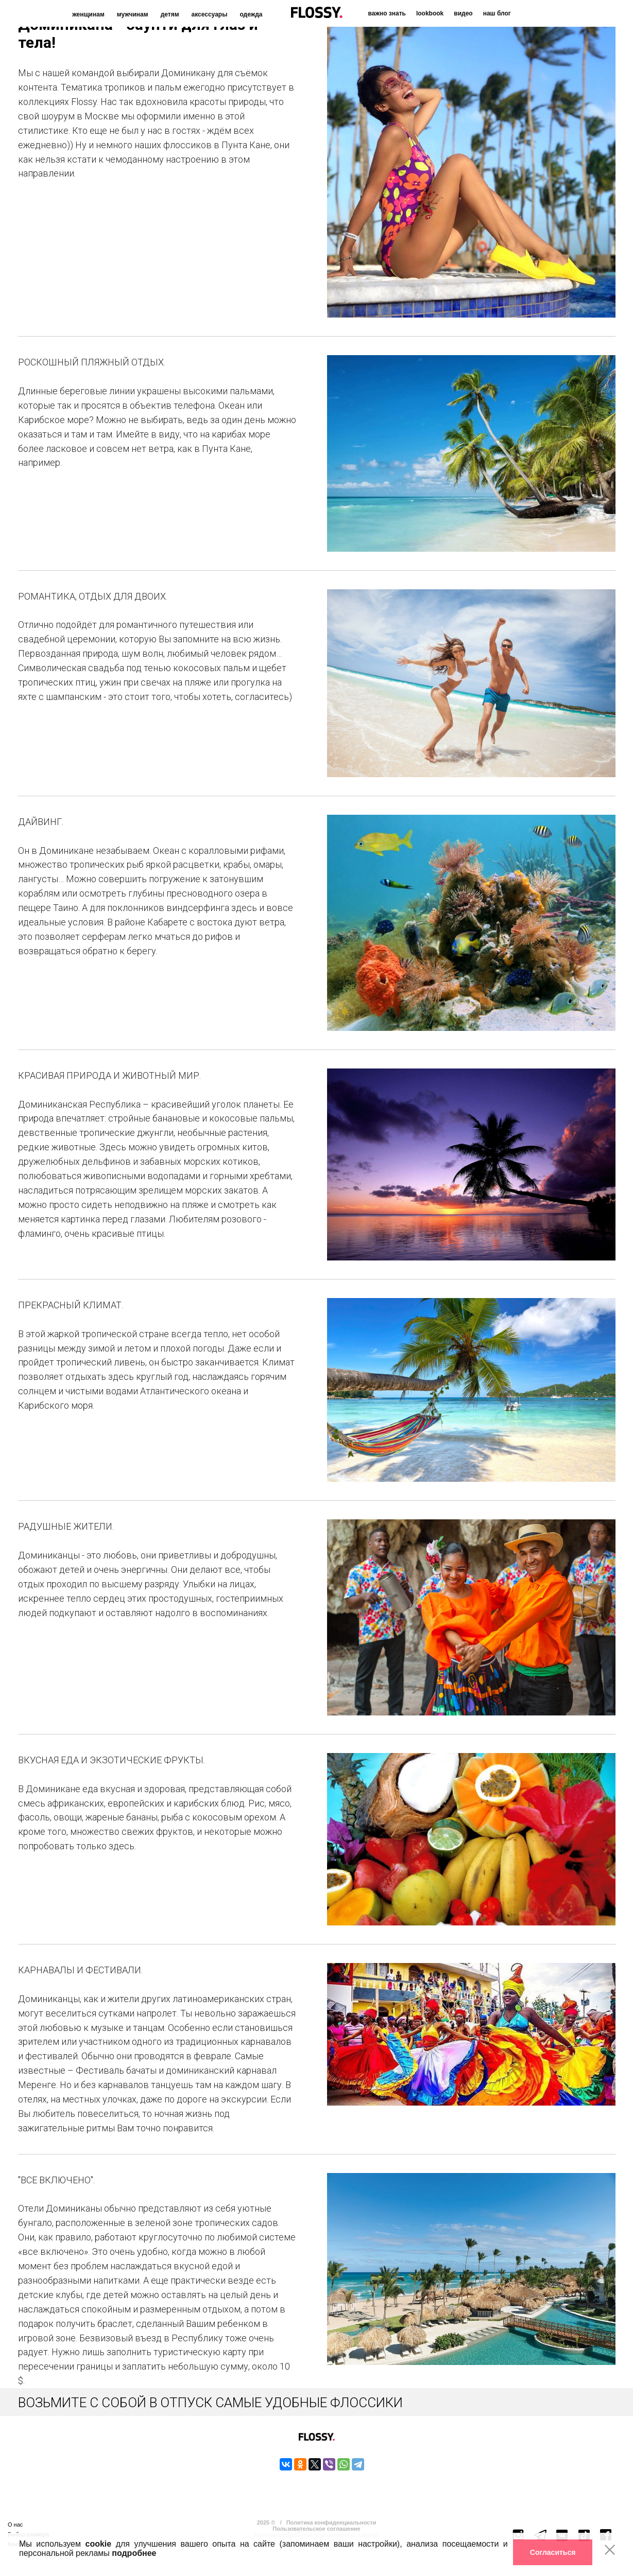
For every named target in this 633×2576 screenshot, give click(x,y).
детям (170, 14)
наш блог (497, 13)
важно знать (387, 13)
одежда (250, 14)
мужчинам (132, 14)
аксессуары (210, 14)
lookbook (429, 13)
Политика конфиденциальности (331, 2522)
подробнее (134, 2553)
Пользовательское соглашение (316, 2529)
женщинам (88, 14)
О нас (15, 2524)
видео (463, 13)
